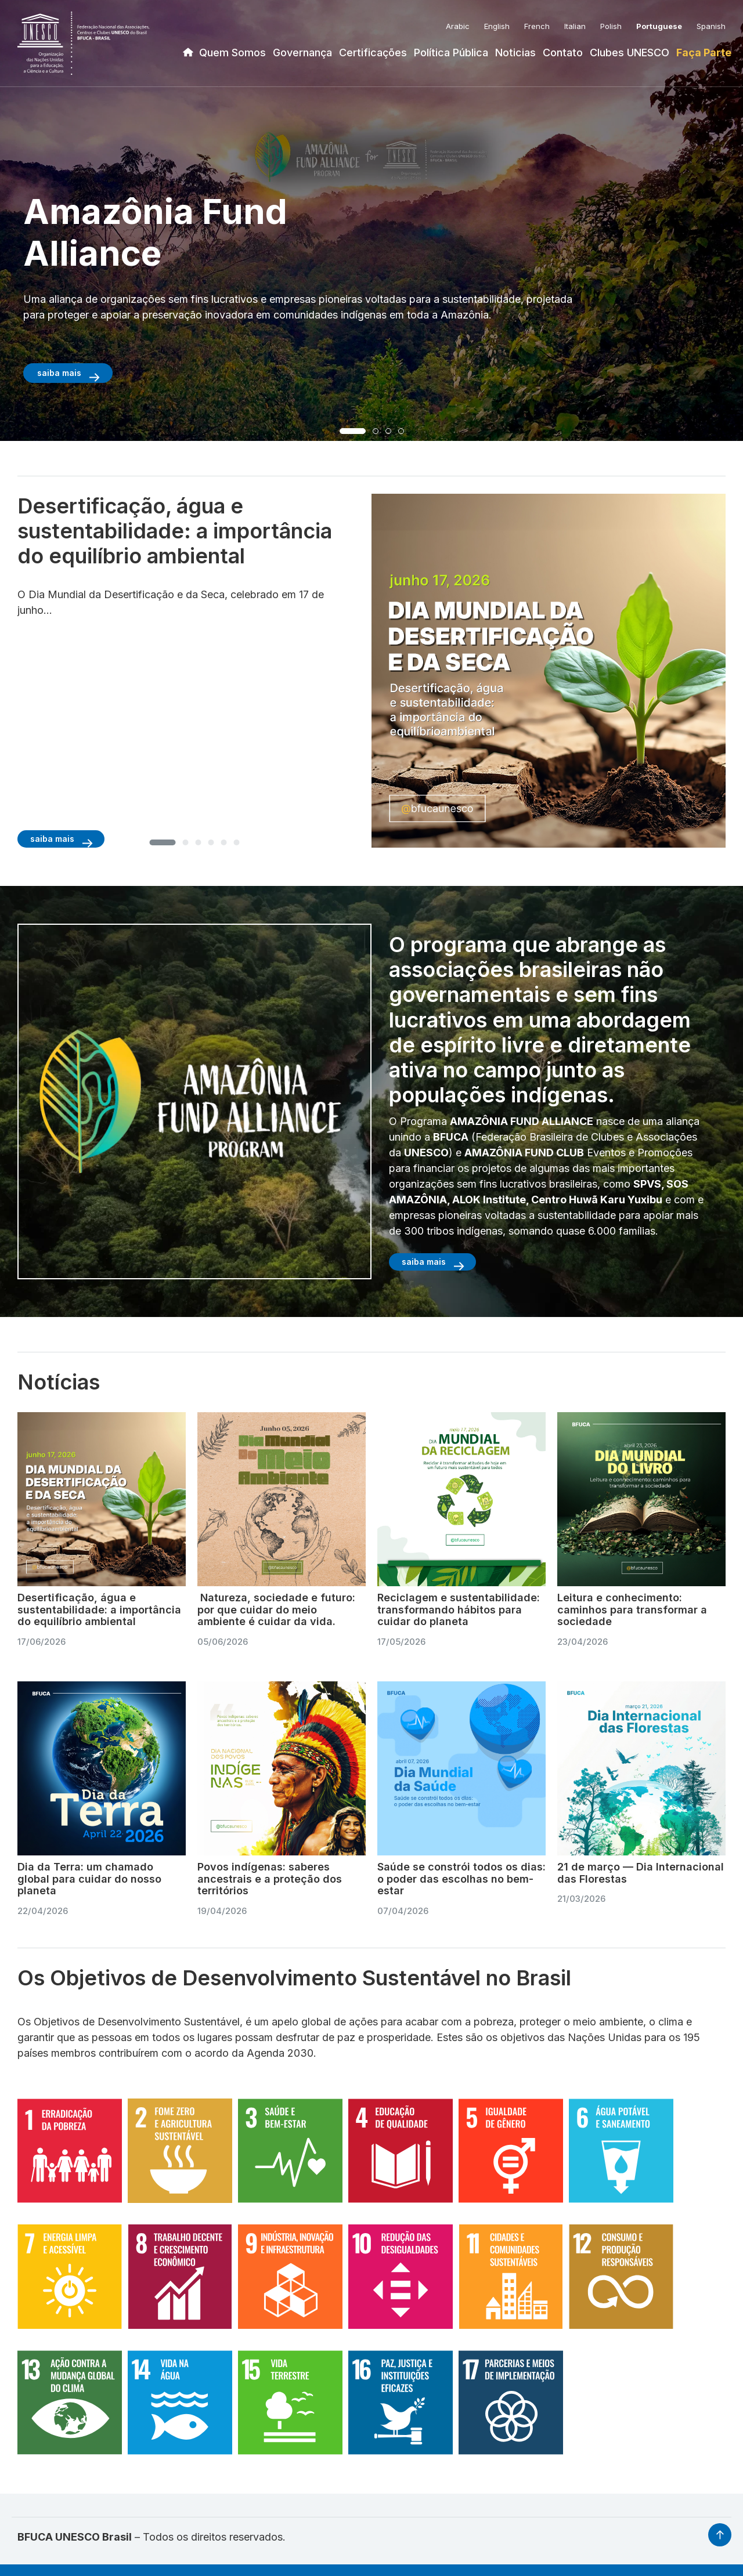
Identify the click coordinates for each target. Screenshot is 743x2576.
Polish (611, 26)
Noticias (515, 52)
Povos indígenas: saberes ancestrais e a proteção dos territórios (269, 1879)
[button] (353, 431)
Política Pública (451, 52)
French (537, 26)
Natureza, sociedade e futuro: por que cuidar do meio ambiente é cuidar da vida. (276, 1609)
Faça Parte (703, 52)
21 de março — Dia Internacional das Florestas (640, 1873)
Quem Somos (232, 52)
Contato (563, 52)
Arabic (458, 26)
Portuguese (659, 26)
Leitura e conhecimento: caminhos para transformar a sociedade (632, 1609)
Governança (302, 52)
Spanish (711, 26)
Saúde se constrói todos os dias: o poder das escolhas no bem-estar (461, 1879)
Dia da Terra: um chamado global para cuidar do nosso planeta (89, 1879)
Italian (575, 26)
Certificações (373, 52)
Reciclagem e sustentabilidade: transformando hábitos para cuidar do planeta (458, 1609)
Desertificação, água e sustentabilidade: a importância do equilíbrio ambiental (99, 1609)
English (497, 26)
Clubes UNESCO (629, 52)
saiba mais (59, 373)
